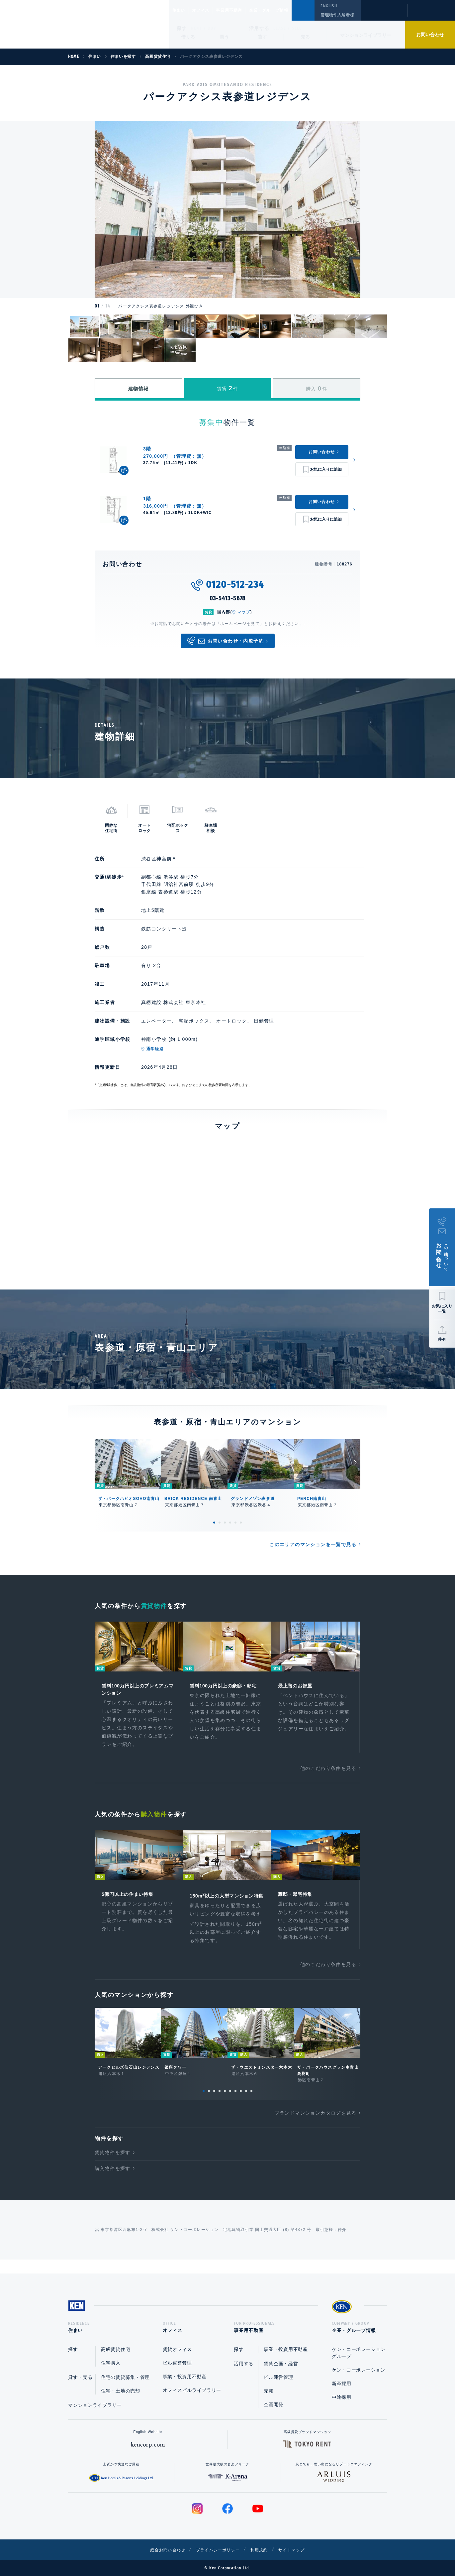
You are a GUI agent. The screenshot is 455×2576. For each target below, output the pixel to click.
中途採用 (341, 2397)
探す (182, 28)
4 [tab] (230, 1523)
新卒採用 (341, 2383)
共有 (442, 1339)
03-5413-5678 (228, 598)
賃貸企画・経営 (281, 2363)
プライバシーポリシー (217, 2549)
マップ (243, 612)
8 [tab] (241, 2103)
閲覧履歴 (383, 14)
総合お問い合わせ (160, 2549)
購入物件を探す (113, 2179)
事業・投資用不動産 (185, 2376)
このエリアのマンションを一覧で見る (312, 1544)
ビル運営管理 (177, 2363)
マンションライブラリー (365, 35)
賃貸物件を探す (113, 2164)
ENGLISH (328, 6)
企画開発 (273, 2404)
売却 (268, 2390)
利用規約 (263, 2549)
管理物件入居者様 (337, 15)
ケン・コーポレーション (359, 2370)
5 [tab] (235, 1523)
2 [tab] (220, 1523)
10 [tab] (251, 2103)
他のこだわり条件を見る (328, 1770)
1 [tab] (214, 1523)
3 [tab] (225, 1523)
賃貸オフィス (177, 2349)
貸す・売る (80, 2377)
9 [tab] (246, 2103)
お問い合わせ (430, 34)
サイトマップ (299, 2549)
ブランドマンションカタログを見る (315, 2124)
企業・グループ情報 (289, 10)
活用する (259, 28)
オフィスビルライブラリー (192, 2390)
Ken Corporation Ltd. (64, 24)
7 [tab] (235, 2103)
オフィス (209, 10)
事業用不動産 (243, 10)
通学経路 (155, 1048)
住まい (181, 10)
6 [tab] (241, 1523)
